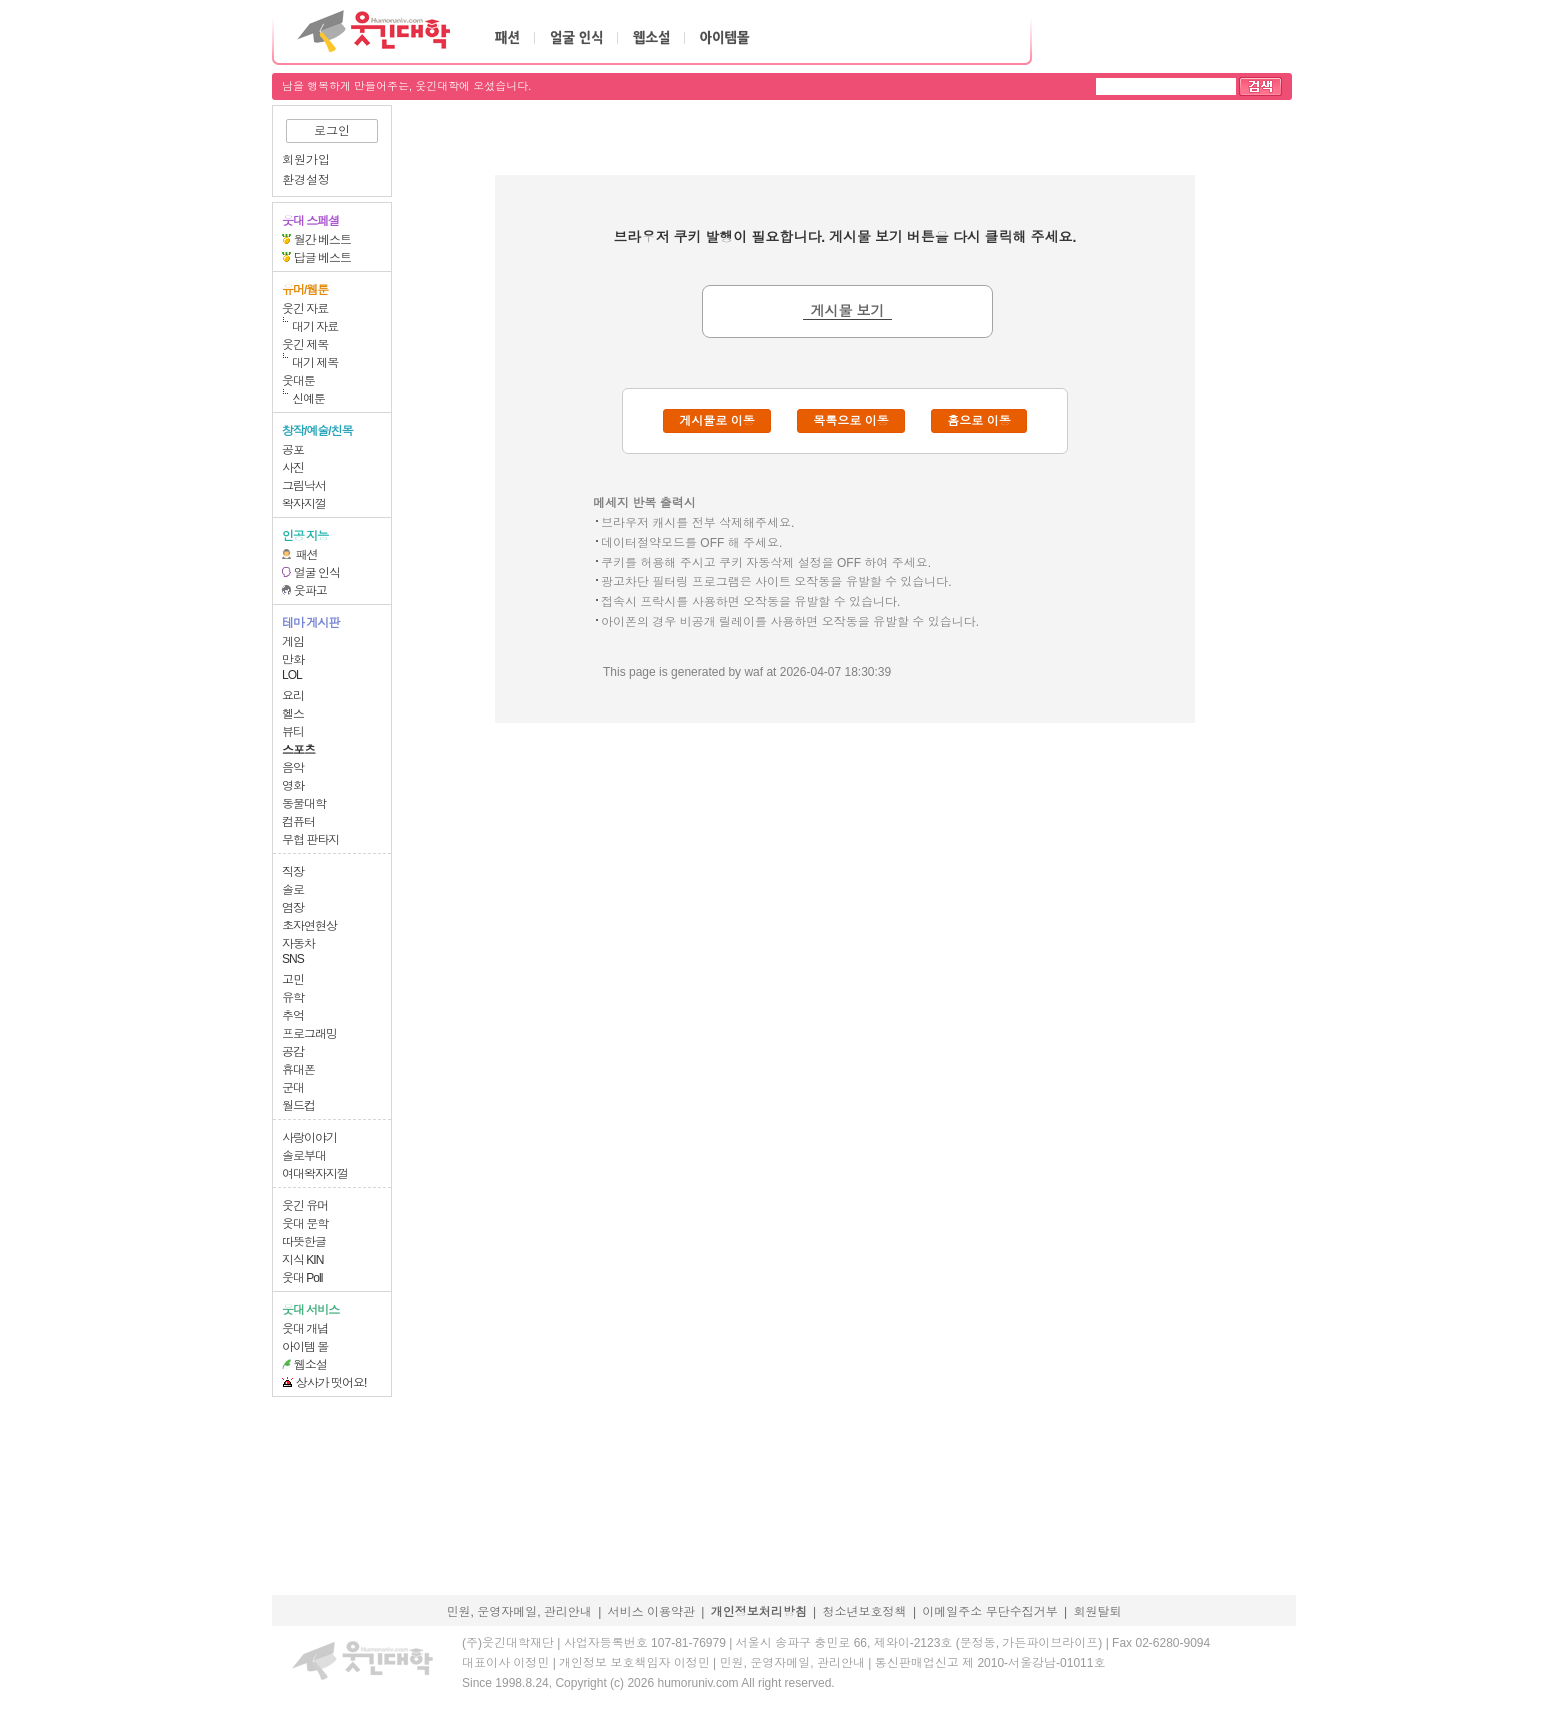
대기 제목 (315, 363)
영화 (293, 786)
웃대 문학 (305, 1224)
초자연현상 (309, 926)
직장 (293, 872)
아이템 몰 (305, 1347)
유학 (293, 998)
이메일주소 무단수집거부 (989, 1612)
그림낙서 (304, 486)
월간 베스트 (322, 240)
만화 (293, 660)
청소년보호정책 (865, 1612)
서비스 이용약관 (651, 1612)
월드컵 (298, 1106)
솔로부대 (304, 1156)
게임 (293, 642)
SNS (293, 959)
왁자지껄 (304, 504)
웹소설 (310, 1365)
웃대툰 (298, 381)
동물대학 (304, 804)
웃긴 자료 (305, 309)
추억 (293, 1016)
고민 (293, 980)
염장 (293, 908)
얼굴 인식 (317, 573)
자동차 (298, 944)
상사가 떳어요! (331, 1383)
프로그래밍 (309, 1034)
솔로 (293, 890)
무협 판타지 (310, 840)
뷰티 (293, 732)
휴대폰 (298, 1070)
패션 (307, 555)
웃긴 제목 (305, 345)
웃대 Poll (302, 1278)
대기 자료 (315, 327)
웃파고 (310, 591)
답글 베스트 (322, 258)
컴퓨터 (298, 822)
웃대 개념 (305, 1329)
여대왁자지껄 (315, 1174)
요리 (293, 696)
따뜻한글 (304, 1242)
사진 (293, 468)
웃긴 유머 (305, 1206)
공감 (293, 1052)
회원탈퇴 (1098, 1612)
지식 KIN (302, 1260)
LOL (292, 675)
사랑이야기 (309, 1138)
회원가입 (306, 160)
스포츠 (298, 750)
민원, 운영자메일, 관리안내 (518, 1612)
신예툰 (308, 399)
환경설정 (306, 180)
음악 (293, 768)
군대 (293, 1088)
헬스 (293, 714)
